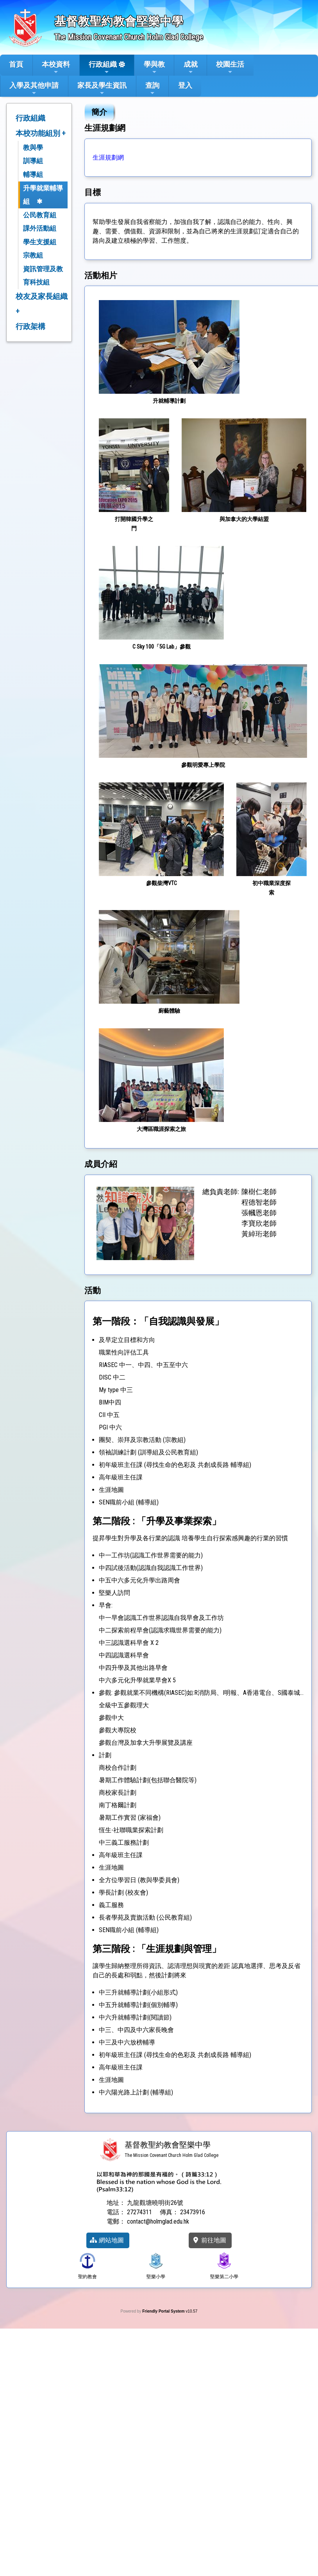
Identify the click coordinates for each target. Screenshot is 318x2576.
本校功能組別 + (41, 133)
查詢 (152, 88)
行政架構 (30, 326)
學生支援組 (39, 242)
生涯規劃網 (108, 157)
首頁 (16, 64)
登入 (185, 85)
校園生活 (230, 67)
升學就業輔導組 (43, 195)
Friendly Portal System (164, 2311)
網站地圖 (106, 2240)
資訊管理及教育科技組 (43, 275)
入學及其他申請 (34, 88)
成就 (191, 67)
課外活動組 (39, 228)
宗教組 (33, 255)
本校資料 (56, 67)
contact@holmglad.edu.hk (158, 2221)
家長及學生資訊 (102, 88)
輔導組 (33, 174)
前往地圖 (209, 2240)
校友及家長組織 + (42, 304)
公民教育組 (39, 215)
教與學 (33, 147)
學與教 (154, 67)
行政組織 (103, 67)
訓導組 (33, 161)
